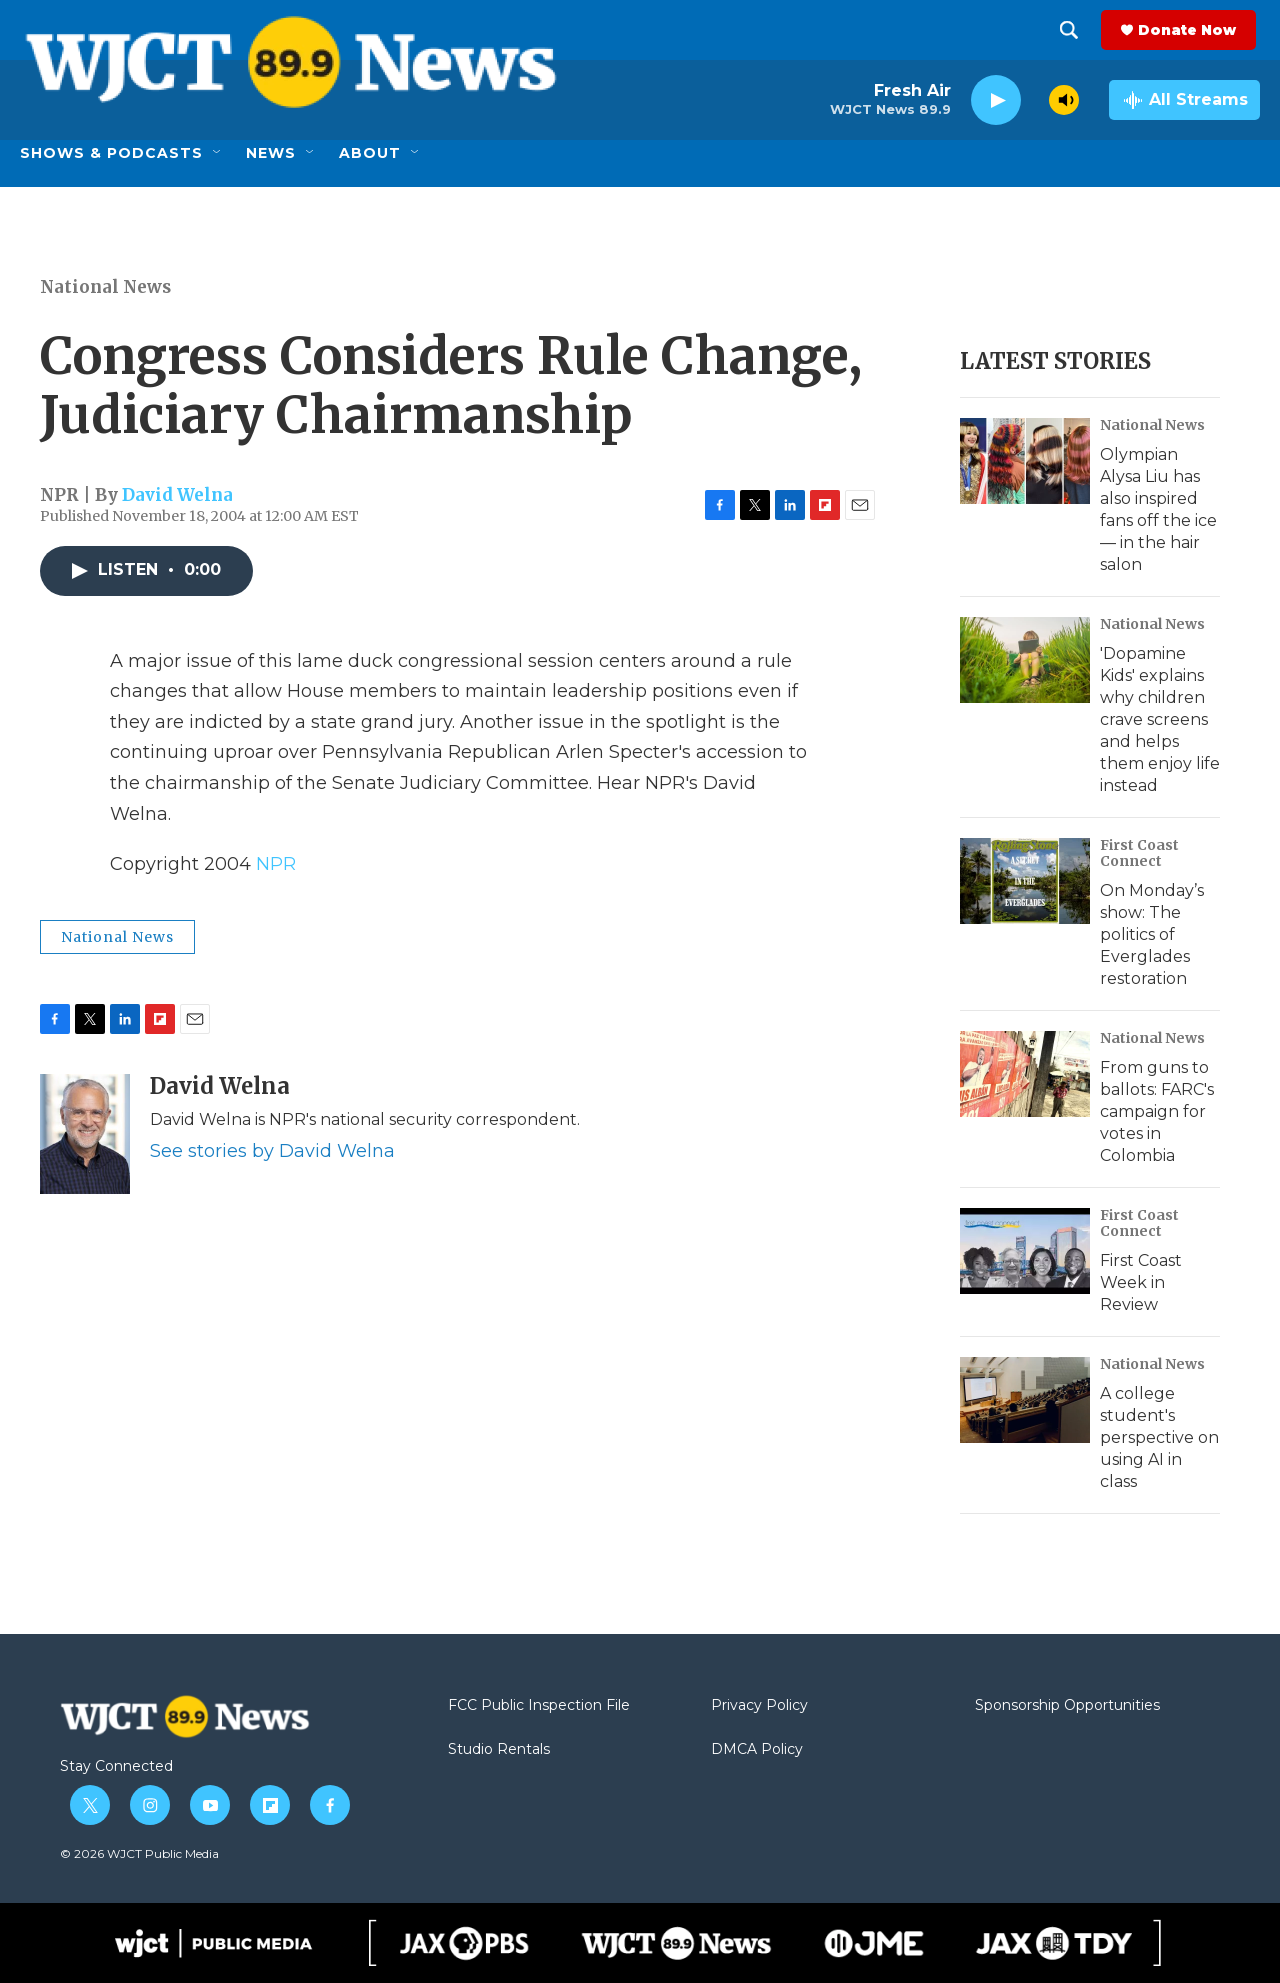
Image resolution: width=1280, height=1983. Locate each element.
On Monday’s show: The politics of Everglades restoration (1152, 934)
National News (105, 287)
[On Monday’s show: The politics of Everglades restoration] (1025, 881)
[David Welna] (85, 1134)
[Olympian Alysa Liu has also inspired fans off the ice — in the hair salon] (1025, 461)
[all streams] (1184, 100)
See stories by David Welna (272, 1151)
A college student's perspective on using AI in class (1159, 1437)
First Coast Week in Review (1141, 1282)
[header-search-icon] (1073, 30)
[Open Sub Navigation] (218, 153)
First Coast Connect (1139, 853)
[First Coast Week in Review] (1025, 1251)
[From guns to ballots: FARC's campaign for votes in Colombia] (1025, 1074)
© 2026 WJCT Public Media (139, 1853)
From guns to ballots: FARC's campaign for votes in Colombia (1157, 1111)
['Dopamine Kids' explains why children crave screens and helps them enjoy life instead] (1025, 660)
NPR (276, 864)
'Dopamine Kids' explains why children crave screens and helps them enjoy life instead (1160, 719)
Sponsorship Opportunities (1067, 1706)
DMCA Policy (757, 1750)
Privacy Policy (759, 1706)
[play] (996, 100)
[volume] (1064, 100)
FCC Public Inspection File (539, 1706)
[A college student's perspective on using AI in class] (1025, 1400)
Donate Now (1191, 30)
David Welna (177, 495)
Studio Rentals (499, 1750)
